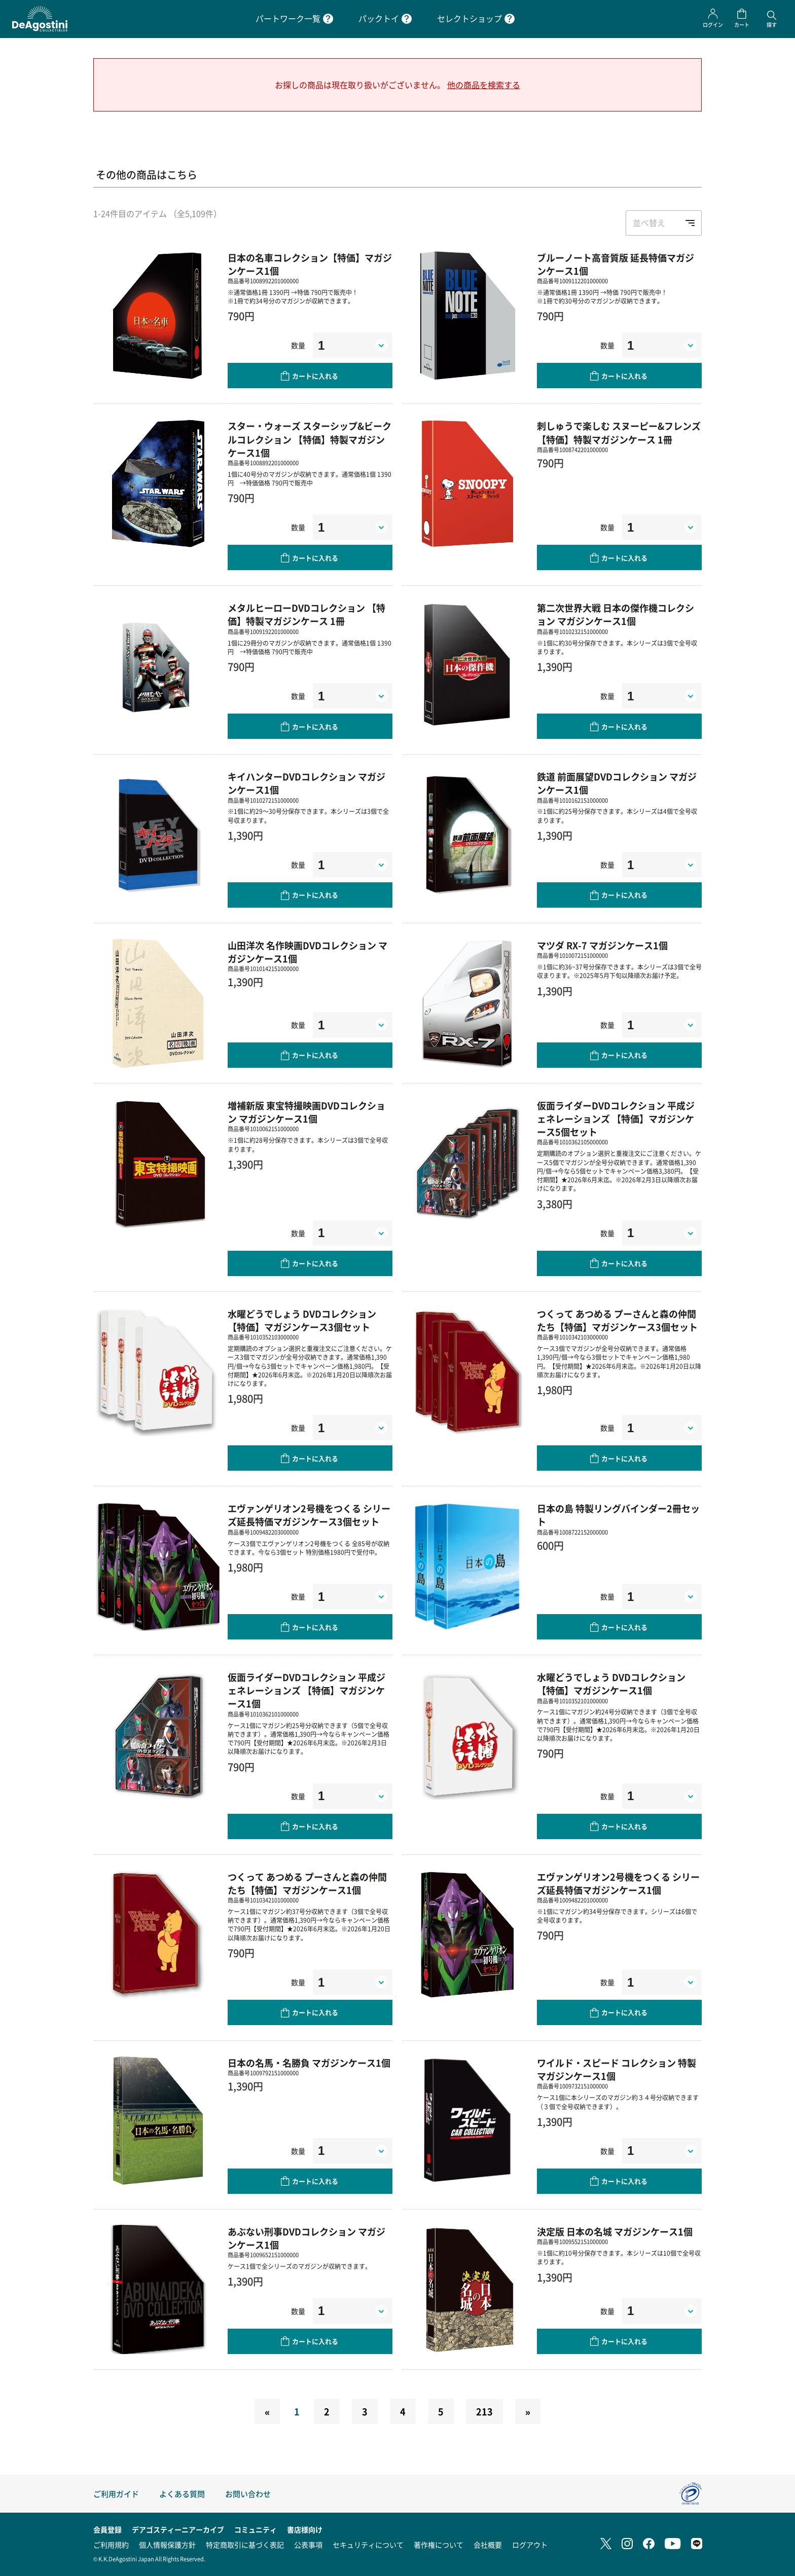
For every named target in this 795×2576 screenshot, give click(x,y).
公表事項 (308, 2545)
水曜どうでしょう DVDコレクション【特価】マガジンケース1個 (611, 1683)
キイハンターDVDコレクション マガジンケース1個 (306, 783)
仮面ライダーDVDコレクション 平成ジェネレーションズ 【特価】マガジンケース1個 (306, 1690)
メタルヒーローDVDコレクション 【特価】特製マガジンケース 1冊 (306, 614)
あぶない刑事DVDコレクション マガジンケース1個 (306, 2238)
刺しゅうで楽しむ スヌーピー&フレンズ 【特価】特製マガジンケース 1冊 (619, 432)
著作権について (438, 2545)
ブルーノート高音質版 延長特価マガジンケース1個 (615, 264)
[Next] (527, 2411)
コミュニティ (255, 2529)
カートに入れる (315, 376)
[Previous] (267, 2411)
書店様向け (304, 2529)
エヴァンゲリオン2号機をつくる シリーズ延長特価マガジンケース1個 (618, 1883)
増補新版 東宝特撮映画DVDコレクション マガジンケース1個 (306, 1112)
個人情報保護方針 (167, 2545)
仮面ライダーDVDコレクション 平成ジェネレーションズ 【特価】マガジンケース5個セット (616, 1118)
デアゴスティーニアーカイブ (178, 2529)
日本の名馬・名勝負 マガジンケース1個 (309, 2062)
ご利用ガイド (116, 2493)
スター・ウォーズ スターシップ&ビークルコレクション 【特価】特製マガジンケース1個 (309, 439)
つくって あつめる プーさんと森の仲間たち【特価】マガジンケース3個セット (617, 1320)
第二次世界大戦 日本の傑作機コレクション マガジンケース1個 (615, 614)
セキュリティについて (368, 2545)
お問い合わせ (248, 2493)
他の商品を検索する (483, 85)
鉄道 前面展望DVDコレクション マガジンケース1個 (617, 783)
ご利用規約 (111, 2545)
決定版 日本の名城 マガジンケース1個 (615, 2231)
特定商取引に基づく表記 (245, 2545)
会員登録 (107, 2529)
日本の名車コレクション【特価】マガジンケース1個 (310, 264)
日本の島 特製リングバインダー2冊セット (618, 1515)
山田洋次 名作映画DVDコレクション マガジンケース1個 (307, 952)
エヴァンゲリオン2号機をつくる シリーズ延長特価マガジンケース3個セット (309, 1515)
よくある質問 (182, 2493)
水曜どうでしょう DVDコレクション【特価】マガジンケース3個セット (302, 1320)
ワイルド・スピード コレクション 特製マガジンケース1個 (616, 2069)
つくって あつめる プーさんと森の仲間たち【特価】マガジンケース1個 (307, 1883)
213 (484, 2411)
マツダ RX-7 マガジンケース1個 (602, 945)
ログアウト (530, 2545)
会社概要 (488, 2545)
